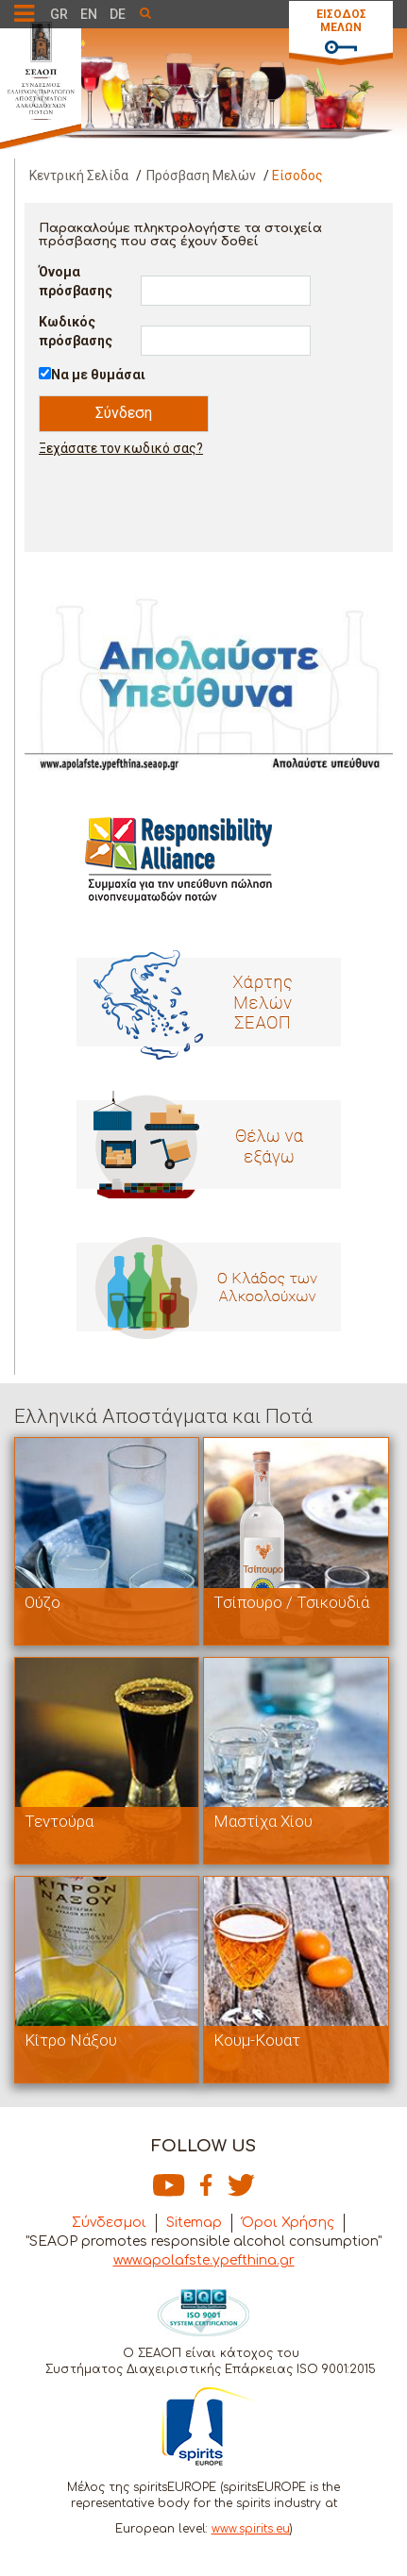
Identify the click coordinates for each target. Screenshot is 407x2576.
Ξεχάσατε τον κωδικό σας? (121, 448)
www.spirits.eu (251, 2528)
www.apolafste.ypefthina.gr (204, 2260)
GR (59, 14)
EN (88, 14)
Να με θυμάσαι (98, 374)
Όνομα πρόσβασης (75, 281)
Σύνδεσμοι (109, 2223)
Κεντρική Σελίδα (78, 175)
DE (118, 14)
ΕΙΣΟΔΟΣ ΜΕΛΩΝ (341, 21)
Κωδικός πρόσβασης (75, 331)
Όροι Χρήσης (288, 2223)
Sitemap (194, 2223)
